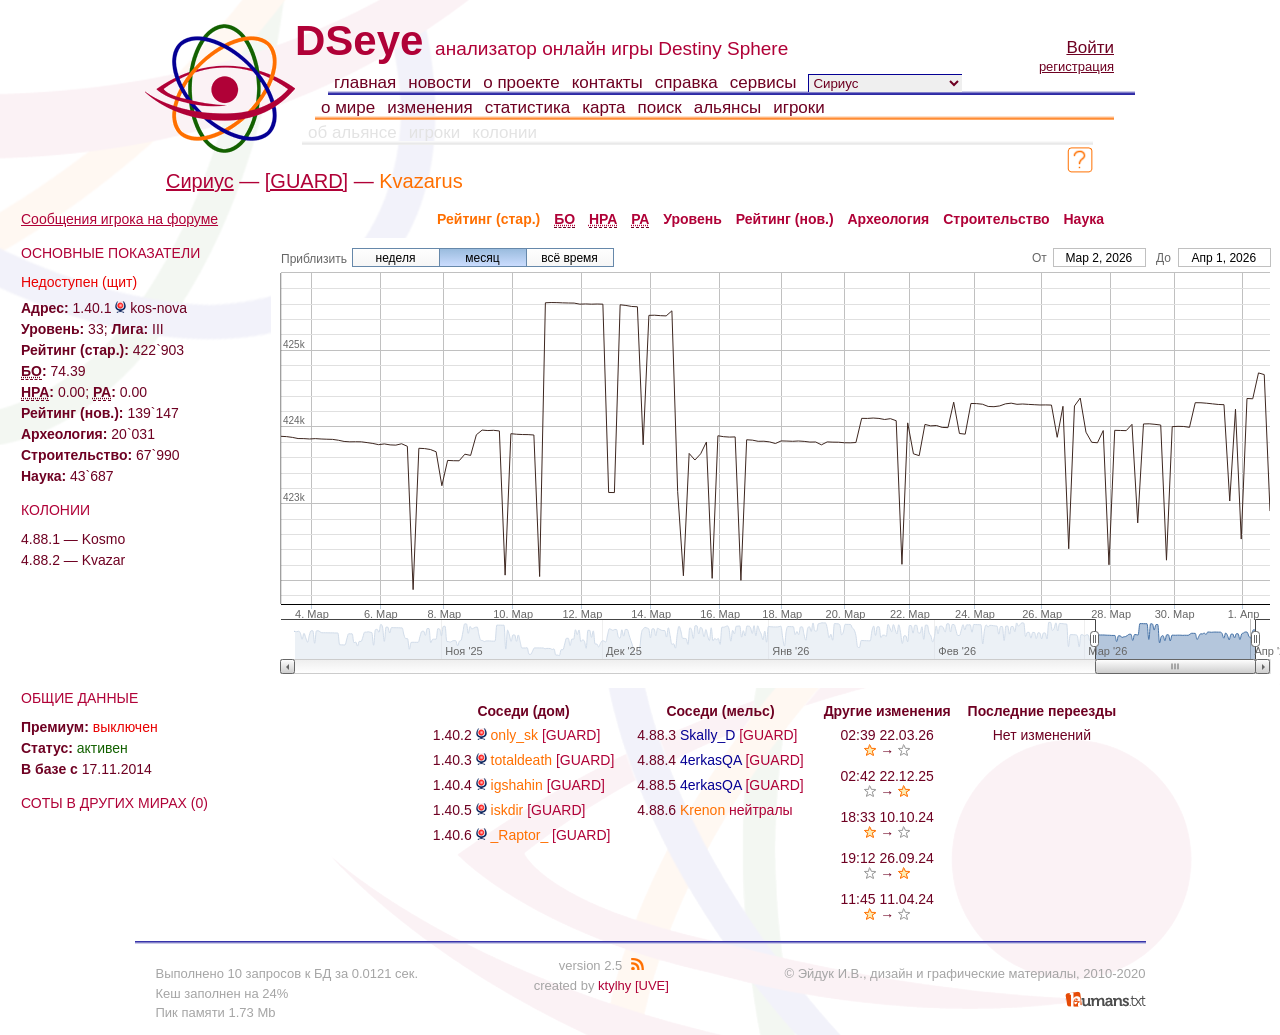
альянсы (728, 107)
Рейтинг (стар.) (488, 219)
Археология (889, 219)
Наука (1084, 219)
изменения (429, 107)
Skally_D (707, 735)
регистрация (1076, 66)
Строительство (996, 219)
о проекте (521, 82)
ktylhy (614, 985)
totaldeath (522, 760)
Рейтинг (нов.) (785, 219)
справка (686, 82)
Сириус (200, 181)
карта (603, 107)
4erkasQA (710, 760)
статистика (528, 107)
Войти (1090, 47)
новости (439, 82)
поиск (660, 107)
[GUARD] (306, 181)
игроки (799, 107)
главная (365, 82)
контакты (607, 82)
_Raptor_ (520, 835)
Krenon (702, 810)
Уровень (692, 219)
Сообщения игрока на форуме (119, 219)
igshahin (517, 785)
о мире (348, 107)
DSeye (359, 40)
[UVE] (652, 985)
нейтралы (761, 810)
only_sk (514, 735)
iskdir (507, 810)
